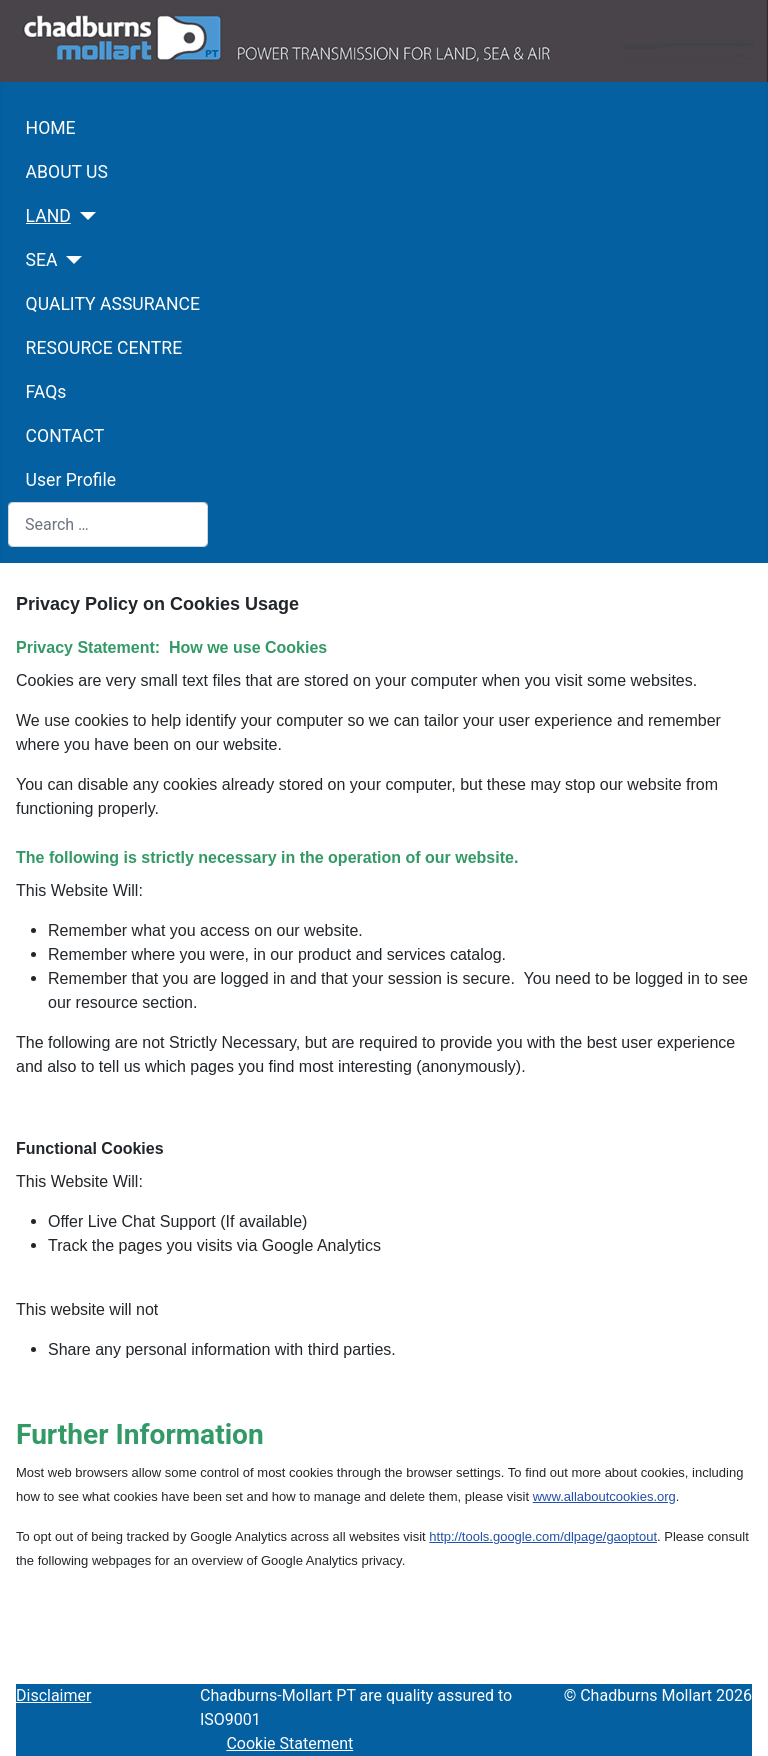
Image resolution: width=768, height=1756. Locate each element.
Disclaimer (53, 1695)
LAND (48, 216)
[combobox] (108, 524)
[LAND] (83, 216)
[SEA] (70, 260)
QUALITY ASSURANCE (113, 304)
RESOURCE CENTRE (104, 348)
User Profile (71, 480)
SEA (42, 260)
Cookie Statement (289, 1743)
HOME (51, 128)
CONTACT (65, 436)
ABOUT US (67, 172)
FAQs (46, 392)
